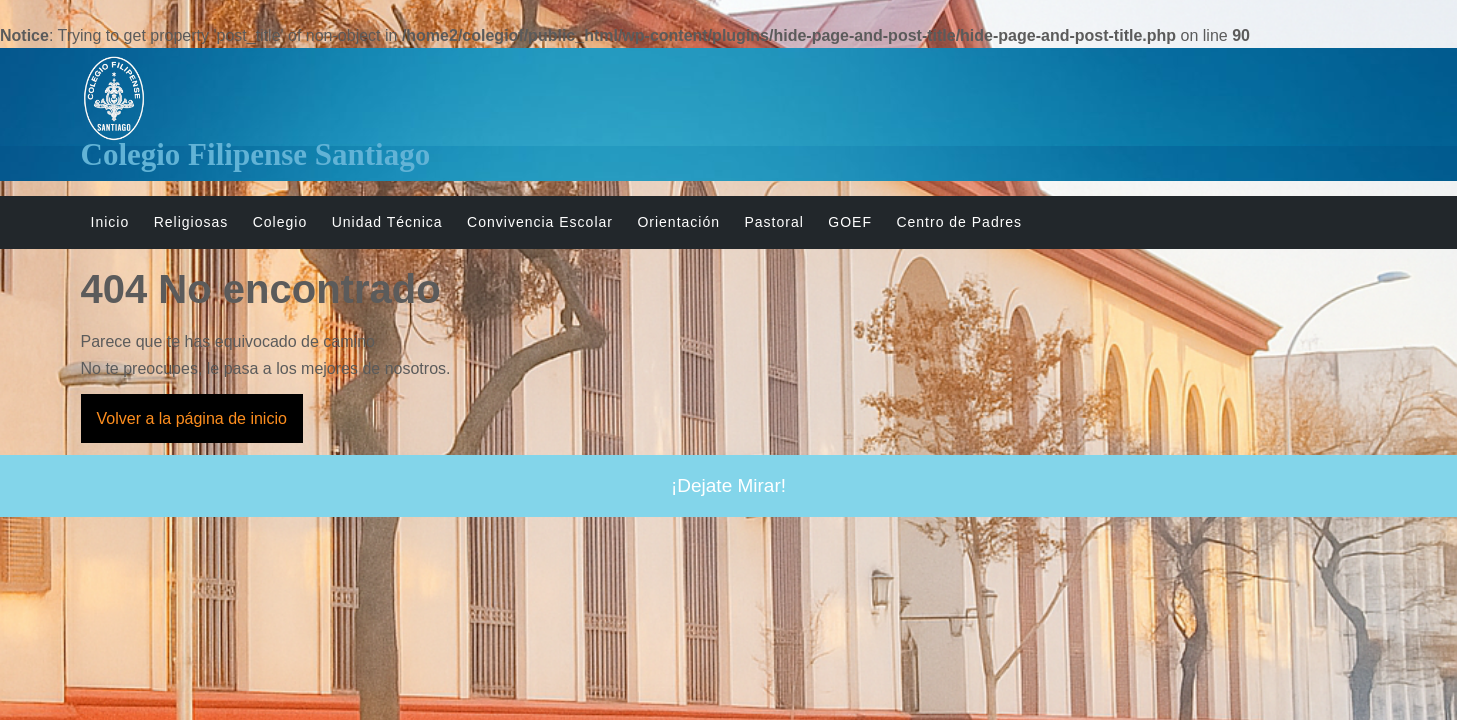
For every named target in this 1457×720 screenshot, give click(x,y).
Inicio (110, 222)
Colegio (280, 222)
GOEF (850, 222)
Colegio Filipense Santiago (256, 154)
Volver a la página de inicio (200, 424)
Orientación (678, 222)
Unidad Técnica (387, 222)
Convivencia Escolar (540, 222)
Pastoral (773, 222)
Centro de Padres (959, 222)
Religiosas (191, 222)
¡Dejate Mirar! (728, 485)
